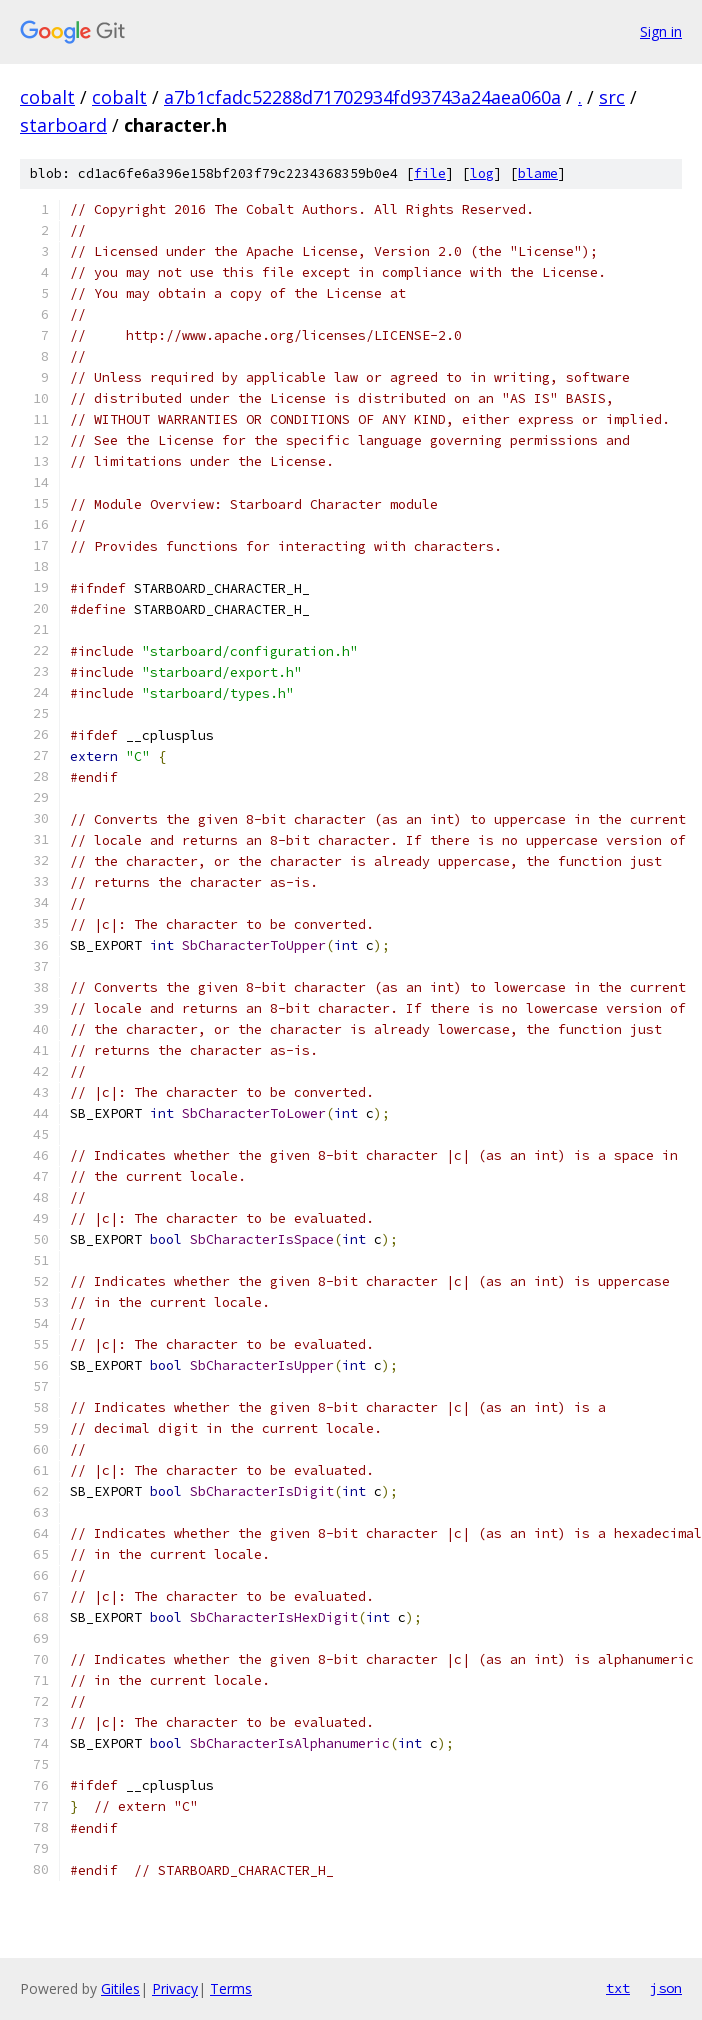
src (612, 97)
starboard (63, 125)
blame (538, 173)
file (430, 173)
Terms (231, 1988)
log (482, 173)
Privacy (175, 1988)
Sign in (661, 31)
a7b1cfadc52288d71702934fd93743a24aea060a (362, 97)
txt (618, 1988)
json (666, 1988)
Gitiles (120, 1988)
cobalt (47, 97)
